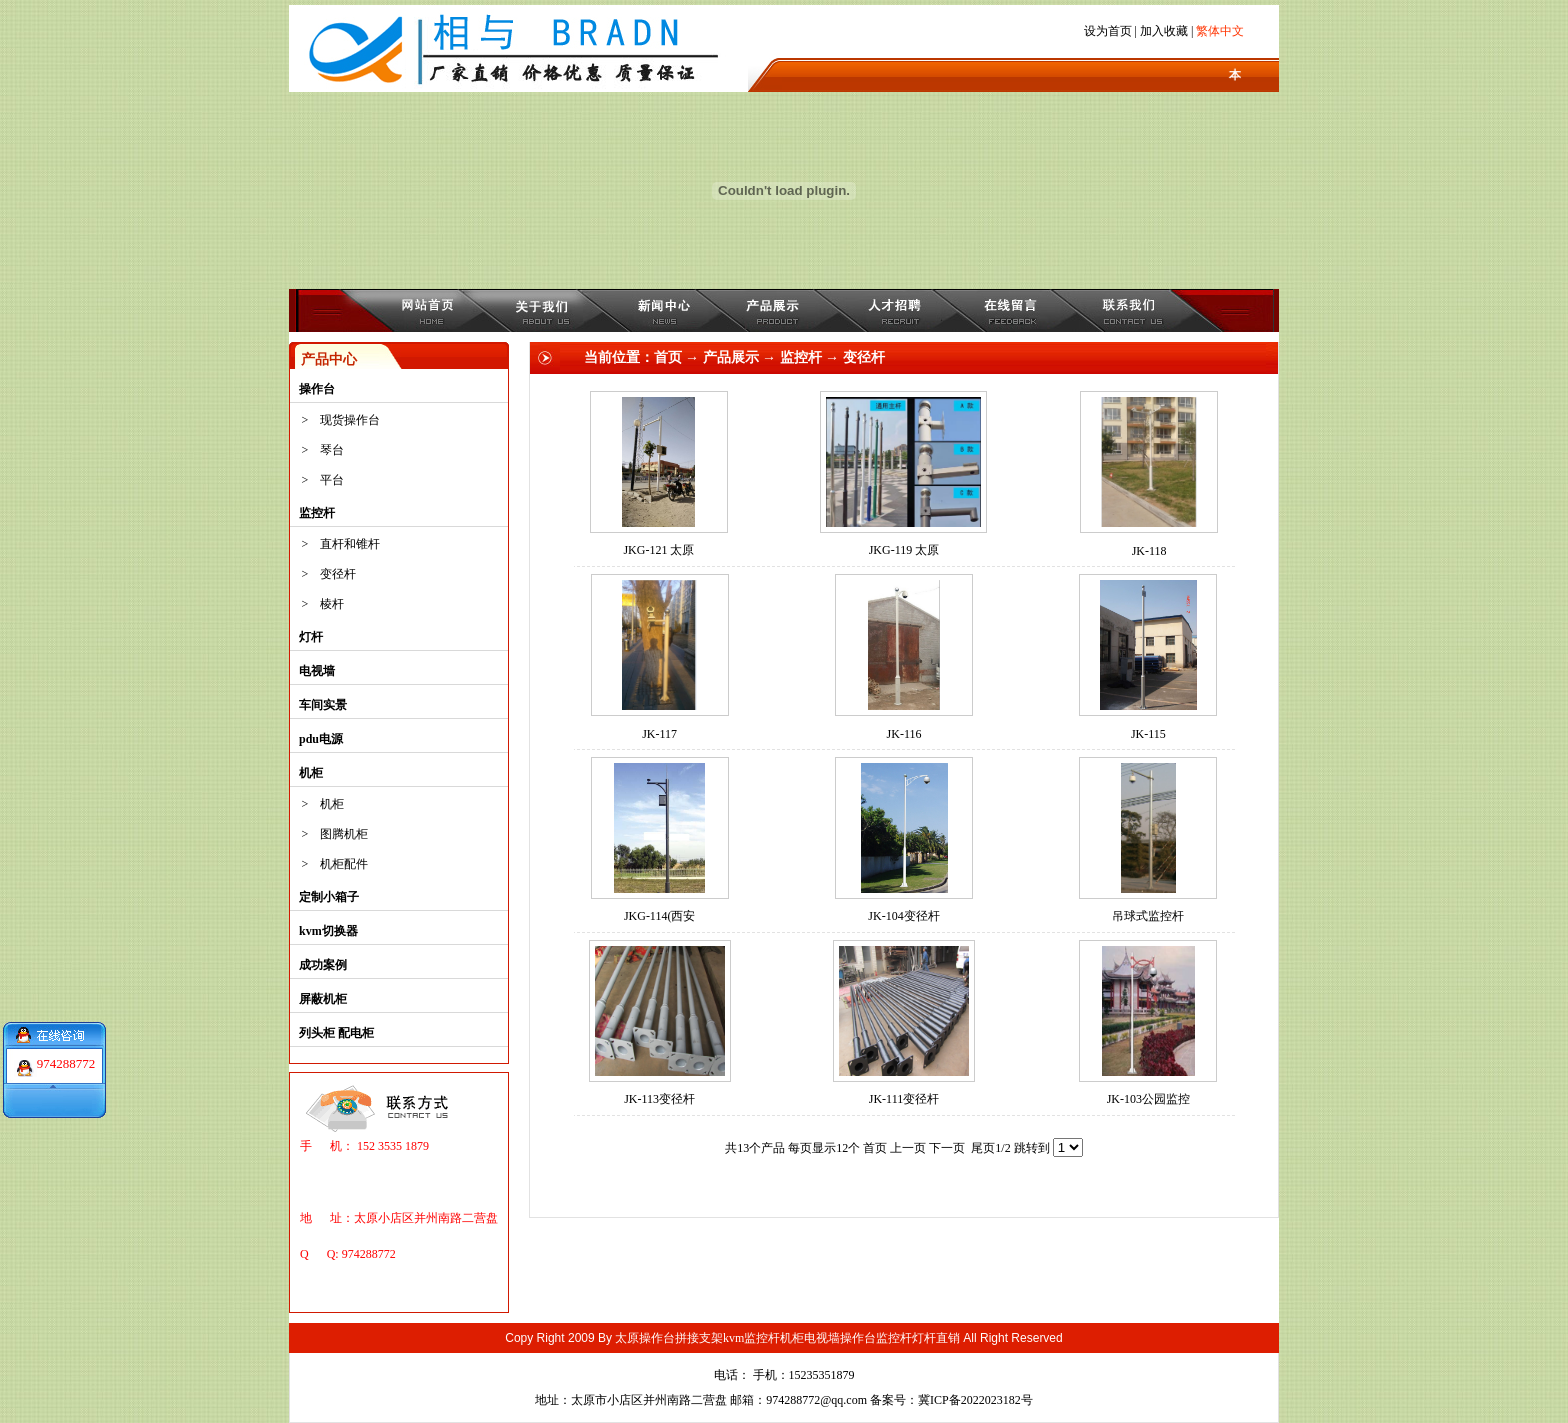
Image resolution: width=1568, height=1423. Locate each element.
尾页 (983, 1148)
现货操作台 (350, 420)
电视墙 (317, 671)
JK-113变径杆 (659, 1099)
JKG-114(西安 (660, 916)
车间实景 (323, 705)
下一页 (947, 1148)
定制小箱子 (329, 897)
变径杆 (338, 574)
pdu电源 (321, 739)
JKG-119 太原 (904, 550)
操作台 (317, 389)
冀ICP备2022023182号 (975, 1400)
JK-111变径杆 (904, 1099)
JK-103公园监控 (1148, 1099)
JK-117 (659, 734)
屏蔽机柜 (323, 999)
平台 (332, 480)
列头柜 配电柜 (336, 1033)
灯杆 (311, 637)
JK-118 (1149, 551)
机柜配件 (344, 864)
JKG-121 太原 (658, 550)
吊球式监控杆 (1148, 916)
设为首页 (1108, 31)
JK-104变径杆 (903, 916)
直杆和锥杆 (350, 544)
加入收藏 (1164, 31)
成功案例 (323, 965)
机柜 (311, 773)
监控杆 (317, 513)
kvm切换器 (328, 931)
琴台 (332, 450)
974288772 (66, 1056)
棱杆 (332, 604)
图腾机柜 (344, 834)
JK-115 (1148, 734)
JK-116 (904, 734)
